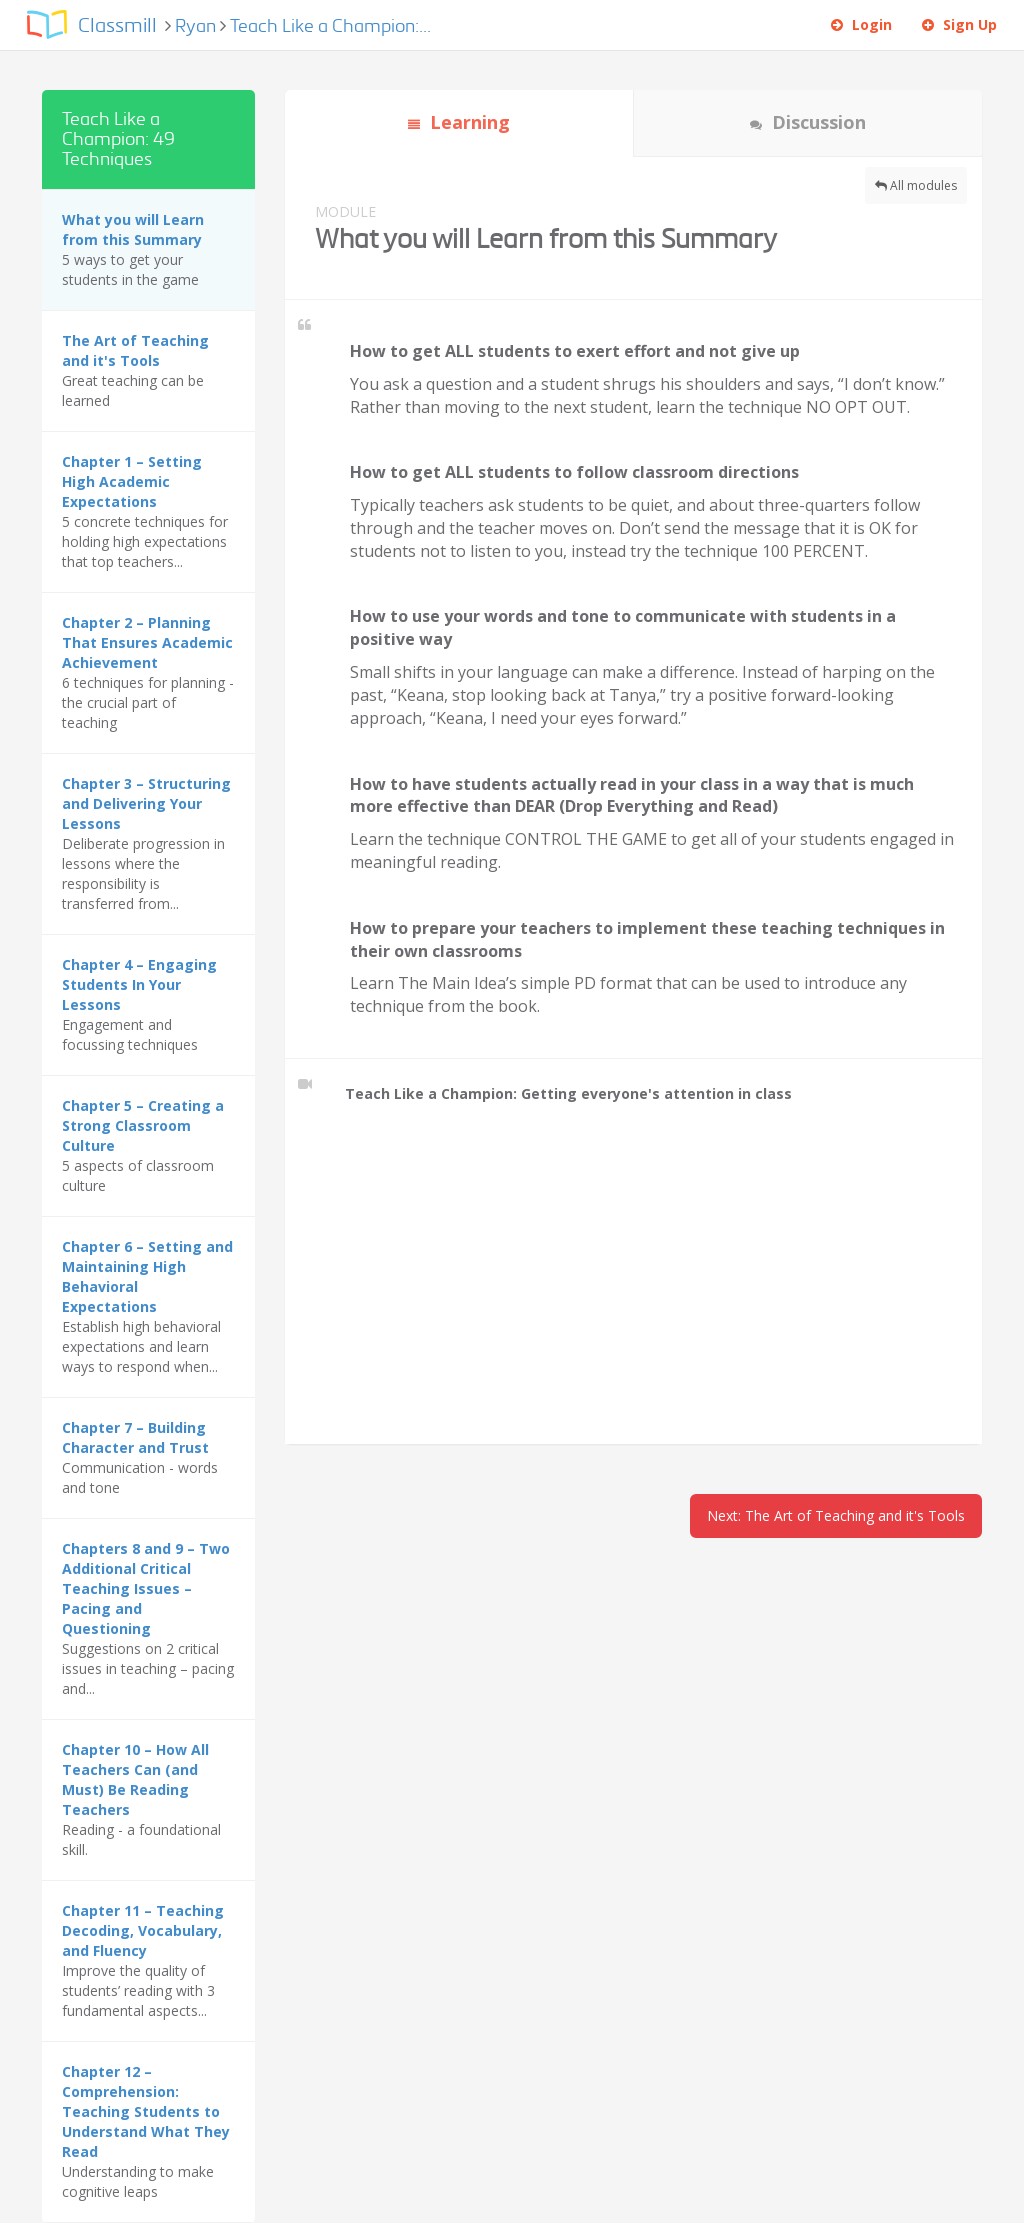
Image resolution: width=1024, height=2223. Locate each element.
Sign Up (959, 24)
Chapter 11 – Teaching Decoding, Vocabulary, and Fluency (143, 1930)
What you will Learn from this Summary (133, 229)
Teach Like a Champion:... (330, 26)
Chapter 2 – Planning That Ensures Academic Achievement (147, 642)
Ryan (197, 26)
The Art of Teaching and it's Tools (135, 350)
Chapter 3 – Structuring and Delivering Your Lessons (146, 803)
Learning (459, 122)
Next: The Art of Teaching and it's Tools (836, 1515)
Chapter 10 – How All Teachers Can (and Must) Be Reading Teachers (135, 1779)
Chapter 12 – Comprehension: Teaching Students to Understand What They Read (146, 2111)
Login (861, 24)
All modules (916, 185)
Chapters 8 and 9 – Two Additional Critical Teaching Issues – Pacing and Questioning (146, 1588)
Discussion (808, 122)
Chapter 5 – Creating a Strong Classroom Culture (143, 1125)
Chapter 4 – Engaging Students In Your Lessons (139, 984)
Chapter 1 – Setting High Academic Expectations (132, 481)
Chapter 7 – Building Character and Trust (135, 1437)
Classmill (117, 26)
